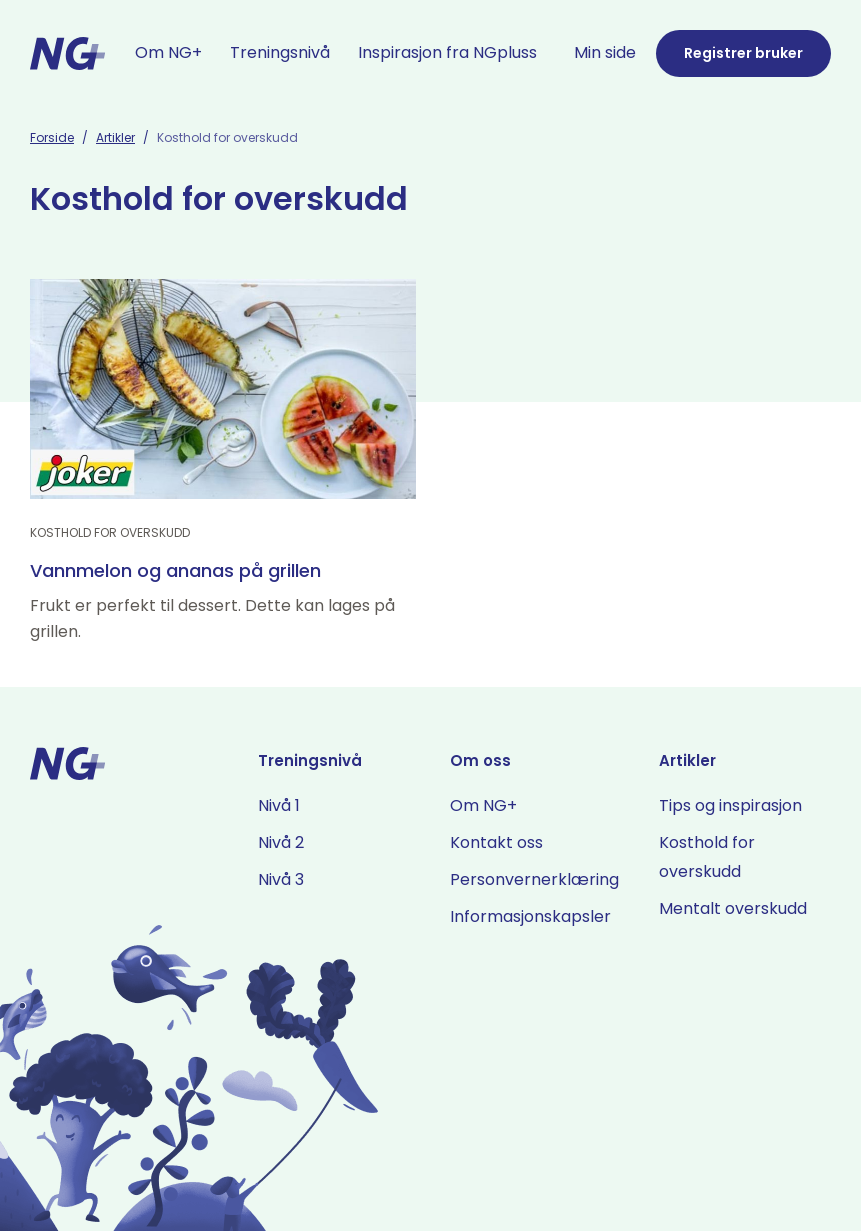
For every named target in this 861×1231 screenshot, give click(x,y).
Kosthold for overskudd (110, 532)
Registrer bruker (743, 53)
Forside (52, 137)
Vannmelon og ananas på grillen (175, 570)
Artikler (115, 137)
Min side (605, 52)
